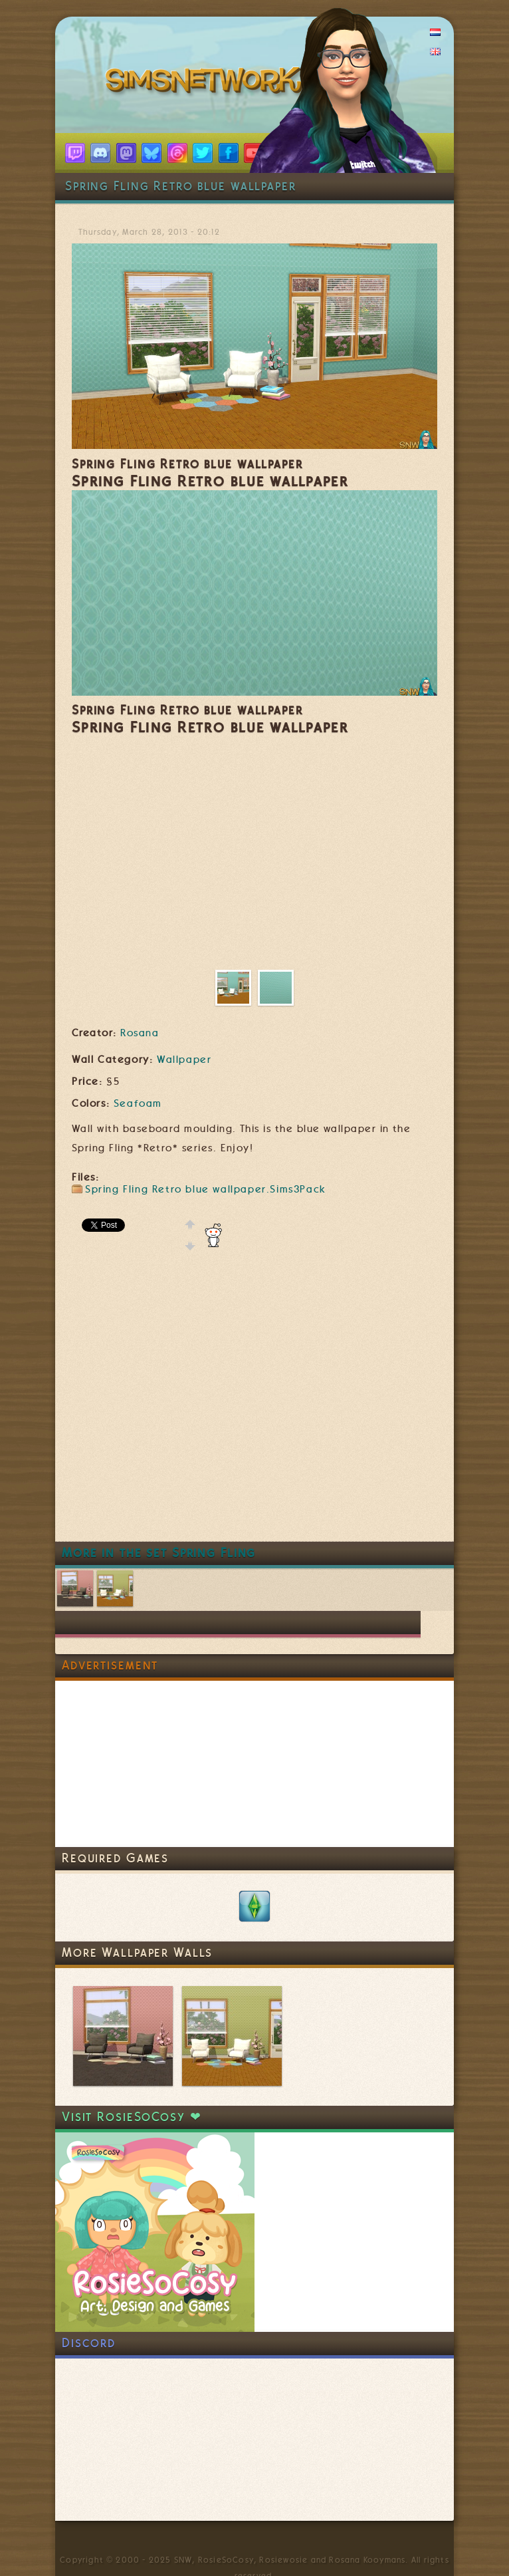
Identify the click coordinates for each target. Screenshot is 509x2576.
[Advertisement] (171, 1406)
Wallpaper (184, 1060)
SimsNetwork (206, 83)
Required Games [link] (115, 1858)
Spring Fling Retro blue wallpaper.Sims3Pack (205, 1189)
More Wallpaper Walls (137, 1952)
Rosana (139, 1033)
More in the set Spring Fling (159, 1552)
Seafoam (138, 1103)
